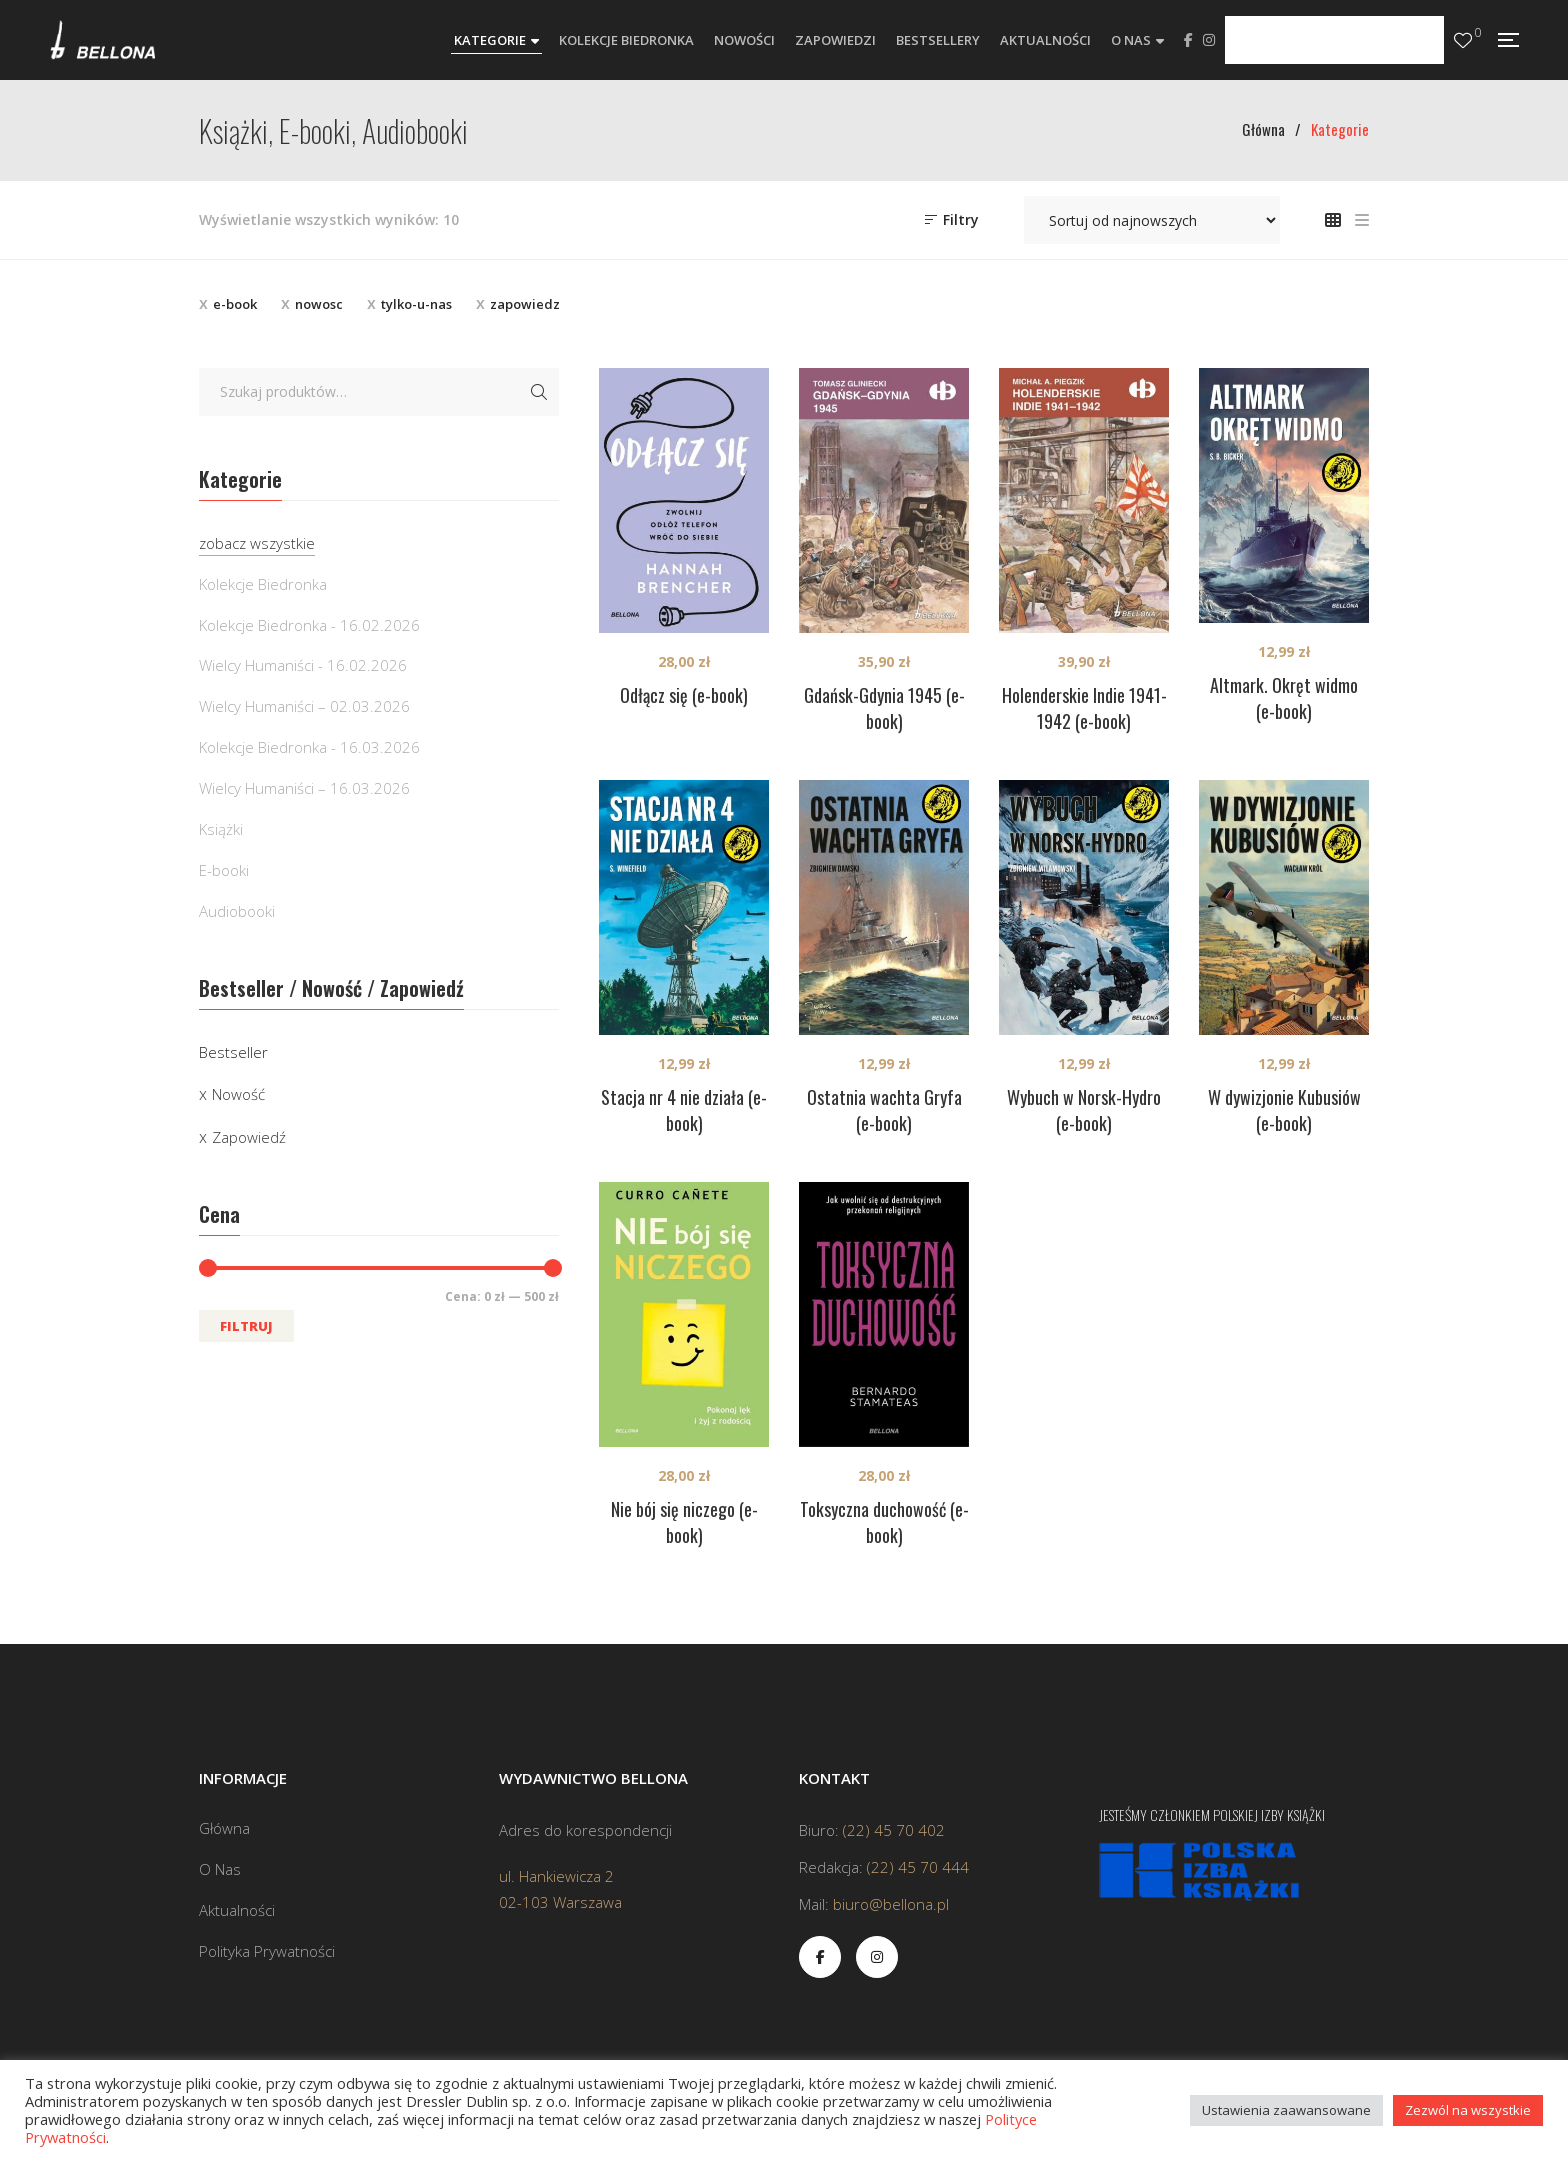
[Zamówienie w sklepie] (1152, 220)
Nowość (238, 1094)
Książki (221, 829)
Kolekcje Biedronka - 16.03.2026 (309, 747)
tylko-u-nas (416, 304)
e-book (235, 304)
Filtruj (246, 1326)
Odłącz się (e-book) (684, 695)
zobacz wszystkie (257, 543)
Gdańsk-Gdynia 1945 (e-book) (884, 708)
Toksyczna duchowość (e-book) (884, 1522)
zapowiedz (525, 304)
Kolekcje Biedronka (263, 584)
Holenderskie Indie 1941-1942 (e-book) (1084, 708)
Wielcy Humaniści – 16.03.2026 (304, 788)
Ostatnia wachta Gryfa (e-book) (884, 1110)
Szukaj (539, 392)
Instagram (1209, 40)
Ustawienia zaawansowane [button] (1286, 2110)
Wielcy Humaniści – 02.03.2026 (304, 706)
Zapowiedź (249, 1137)
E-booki (224, 870)
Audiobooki (237, 911)
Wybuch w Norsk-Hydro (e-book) (1084, 1110)
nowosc (319, 304)
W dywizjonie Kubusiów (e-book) (1284, 1110)
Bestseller (233, 1052)
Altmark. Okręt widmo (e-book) (1284, 698)
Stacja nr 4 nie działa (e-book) (684, 1110)
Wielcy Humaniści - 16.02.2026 (303, 665)
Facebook (1188, 40)
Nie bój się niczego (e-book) (684, 1522)
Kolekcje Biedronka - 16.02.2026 (309, 625)
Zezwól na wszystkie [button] (1468, 2110)
